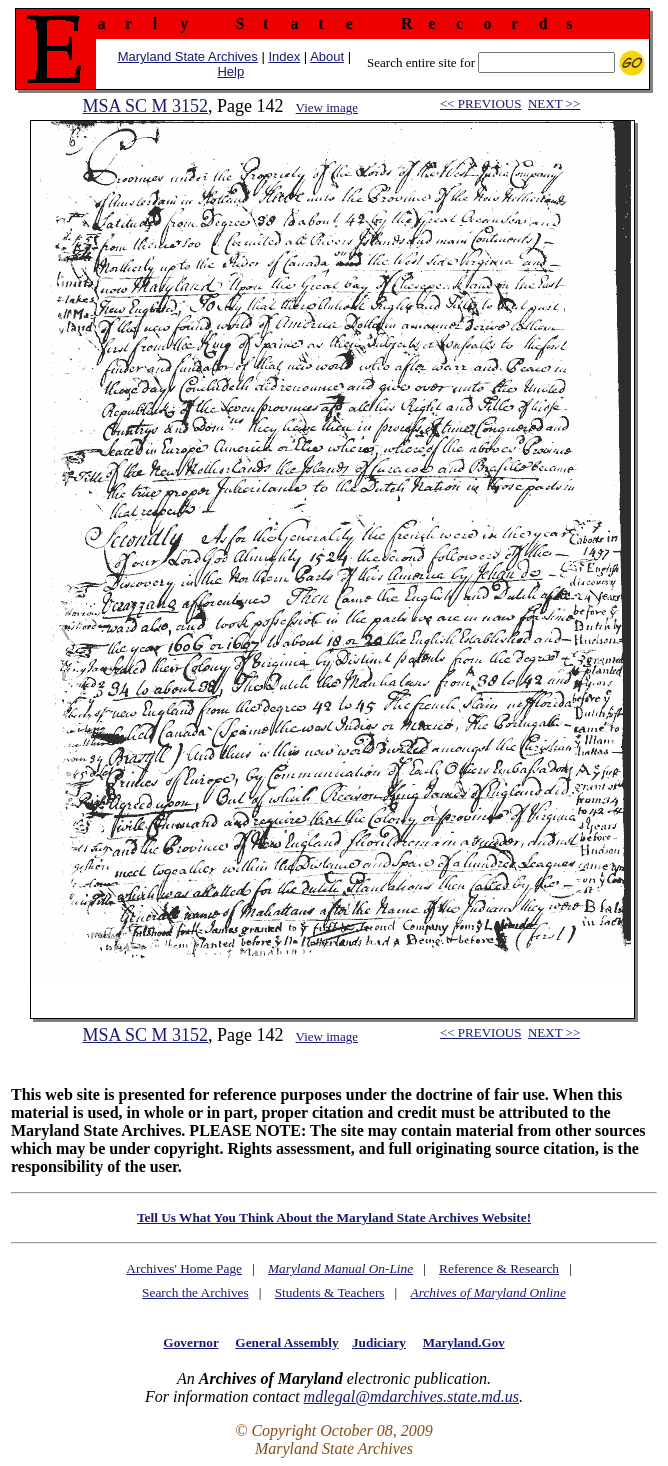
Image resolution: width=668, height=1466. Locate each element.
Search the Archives (195, 1292)
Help (230, 71)
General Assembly (286, 1342)
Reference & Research (499, 1268)
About (327, 56)
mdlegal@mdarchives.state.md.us (411, 1396)
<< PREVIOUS (480, 103)
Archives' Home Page (184, 1268)
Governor (190, 1342)
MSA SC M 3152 (146, 106)
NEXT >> (554, 103)
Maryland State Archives (188, 56)
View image (327, 107)
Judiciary (379, 1342)
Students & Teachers (330, 1292)
